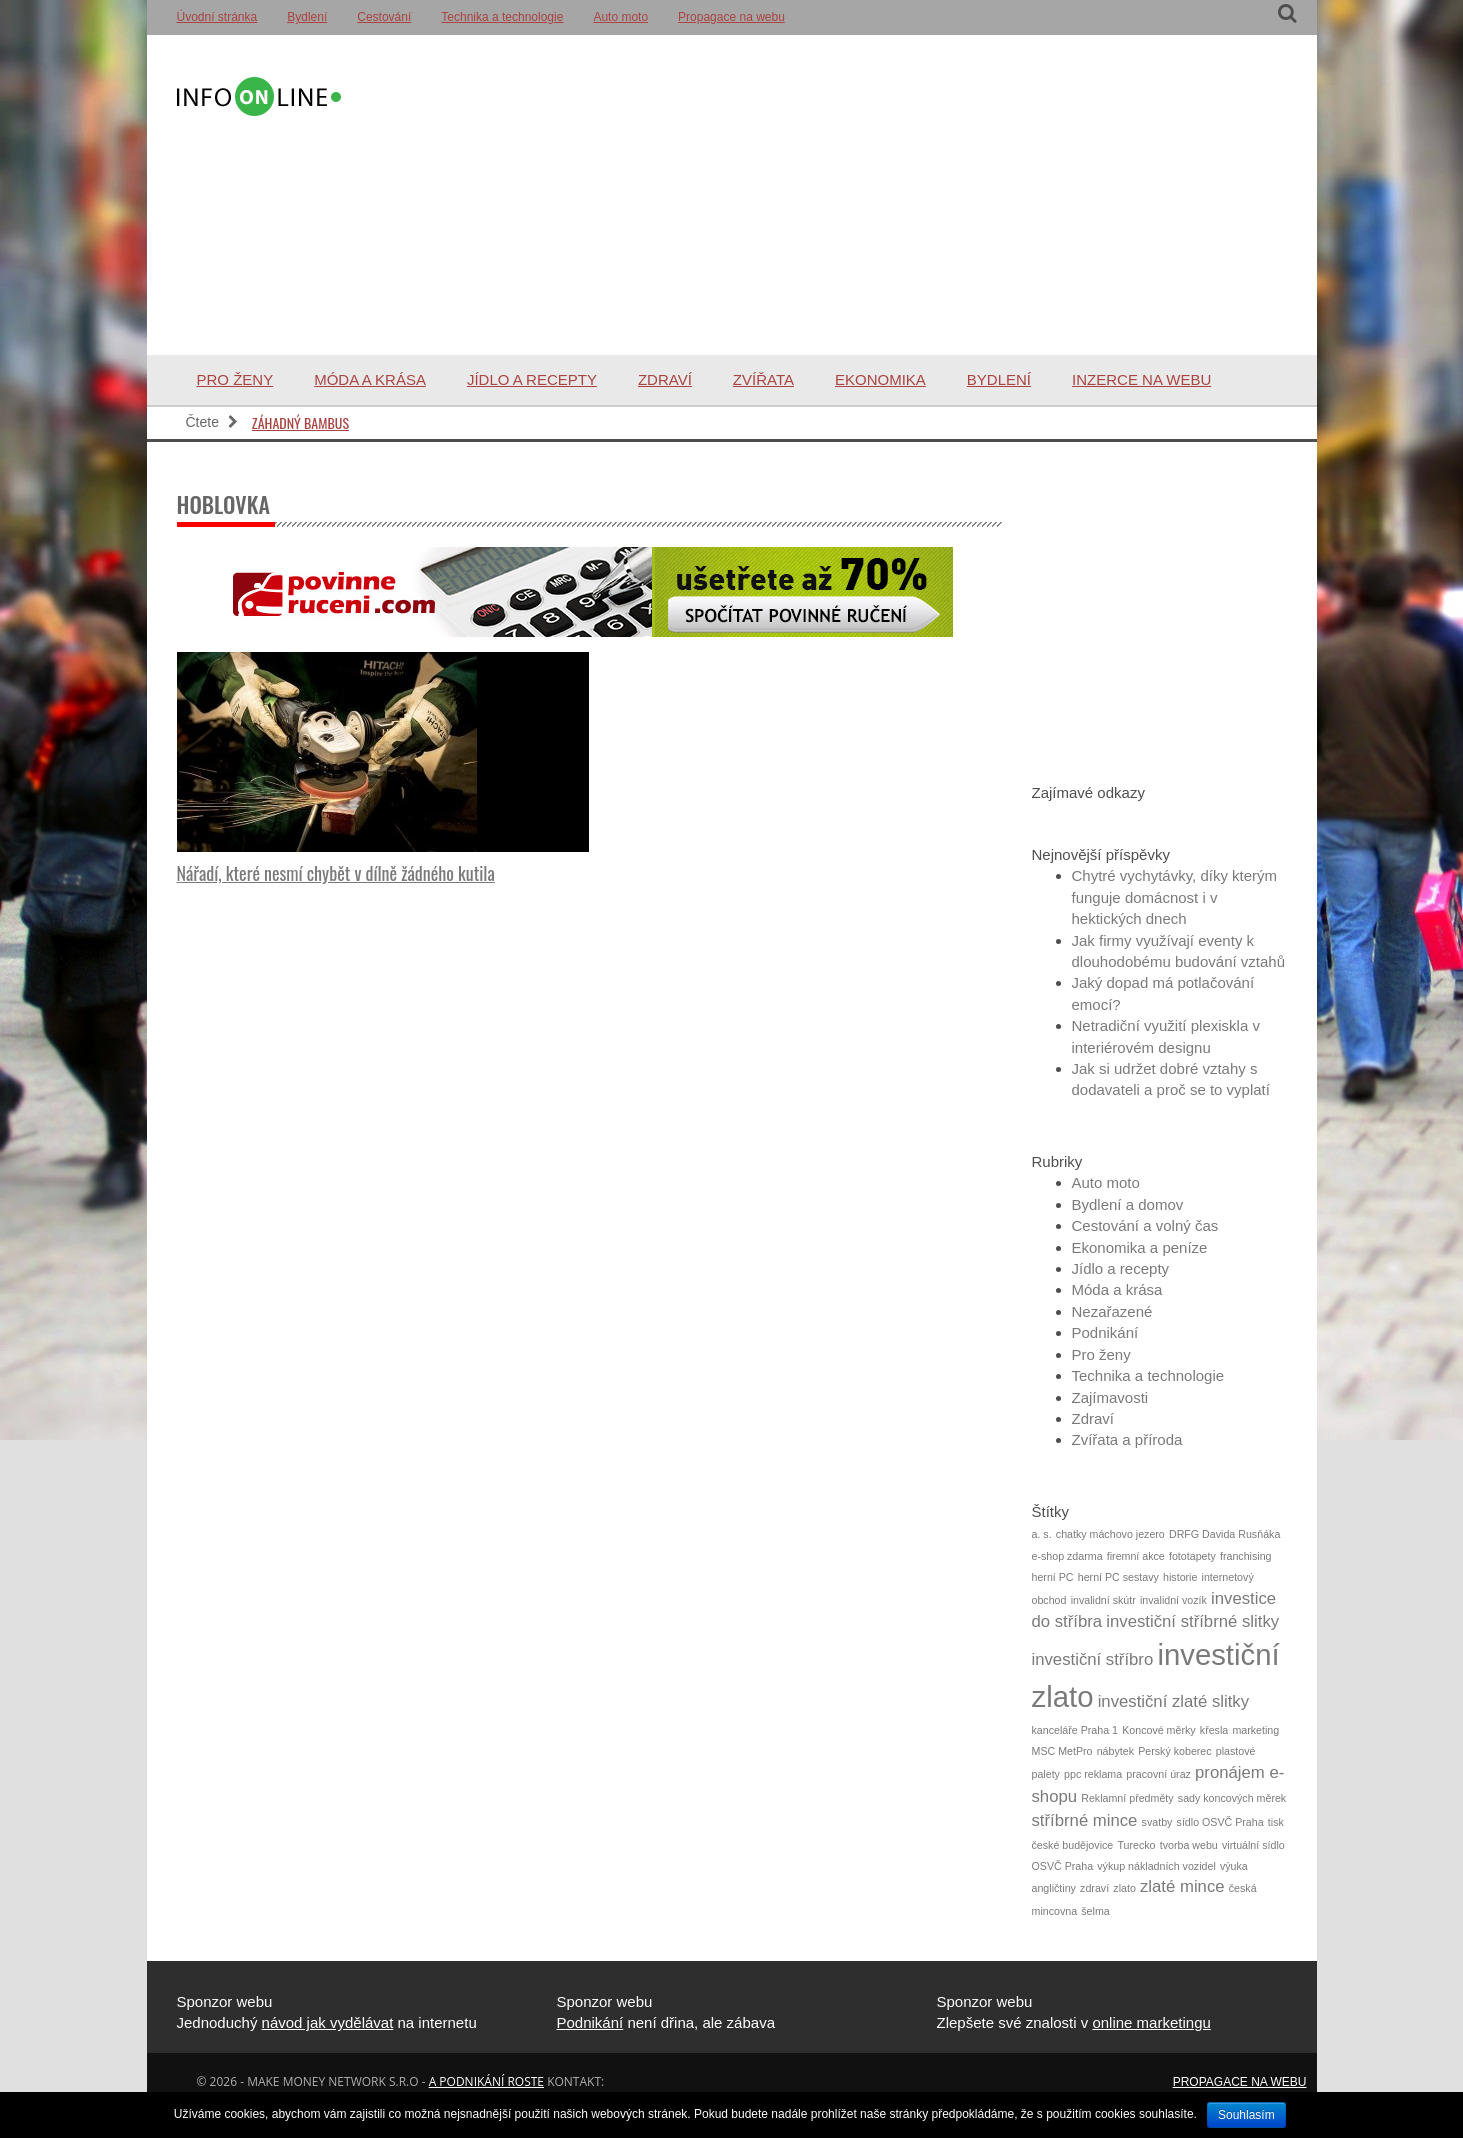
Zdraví (665, 379)
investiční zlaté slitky (1173, 1701)
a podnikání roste (486, 2081)
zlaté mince (1182, 1886)
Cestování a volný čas (1145, 1225)
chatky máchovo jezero (1110, 1534)
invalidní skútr (1103, 1600)
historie (1180, 1577)
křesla (1214, 1730)
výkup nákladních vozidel (1156, 1866)
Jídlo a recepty (532, 379)
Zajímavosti (1110, 1397)
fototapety (1192, 1556)
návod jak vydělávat (328, 2022)
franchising (1246, 1556)
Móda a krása (370, 379)
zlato (1124, 1888)
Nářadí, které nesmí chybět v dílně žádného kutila (336, 873)
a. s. (1042, 1534)
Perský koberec (1174, 1751)
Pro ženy (235, 379)
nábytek (1115, 1751)
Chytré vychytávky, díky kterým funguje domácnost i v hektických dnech (1175, 897)
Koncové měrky (1158, 1730)
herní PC (1053, 1577)
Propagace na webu (731, 17)
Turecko (1136, 1845)
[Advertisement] (815, 195)
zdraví (1094, 1888)
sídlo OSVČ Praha (1220, 1822)
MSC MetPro (1062, 1751)
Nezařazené (1112, 1311)
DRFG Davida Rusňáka (1224, 1534)
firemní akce (1136, 1556)
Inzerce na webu (1141, 379)
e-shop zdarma (1067, 1556)
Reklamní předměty (1127, 1798)
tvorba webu (1189, 1845)
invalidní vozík (1173, 1600)
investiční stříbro (1093, 1659)
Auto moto (620, 17)
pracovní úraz (1158, 1774)
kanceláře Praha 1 (1075, 1730)
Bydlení (307, 17)
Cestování (384, 17)
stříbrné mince (1085, 1820)
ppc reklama (1093, 1774)
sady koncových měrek (1232, 1798)
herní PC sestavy (1118, 1577)
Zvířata (763, 379)
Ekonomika (880, 379)
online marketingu (1151, 2022)
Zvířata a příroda (1127, 1439)
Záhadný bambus (300, 422)
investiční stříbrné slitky (1192, 1621)
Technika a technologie (502, 17)
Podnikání (1105, 1332)
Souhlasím (1246, 2115)
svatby (1157, 1822)
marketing (1255, 1730)
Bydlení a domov (1128, 1204)
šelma (1095, 1911)
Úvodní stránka (217, 17)
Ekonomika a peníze (1140, 1247)
